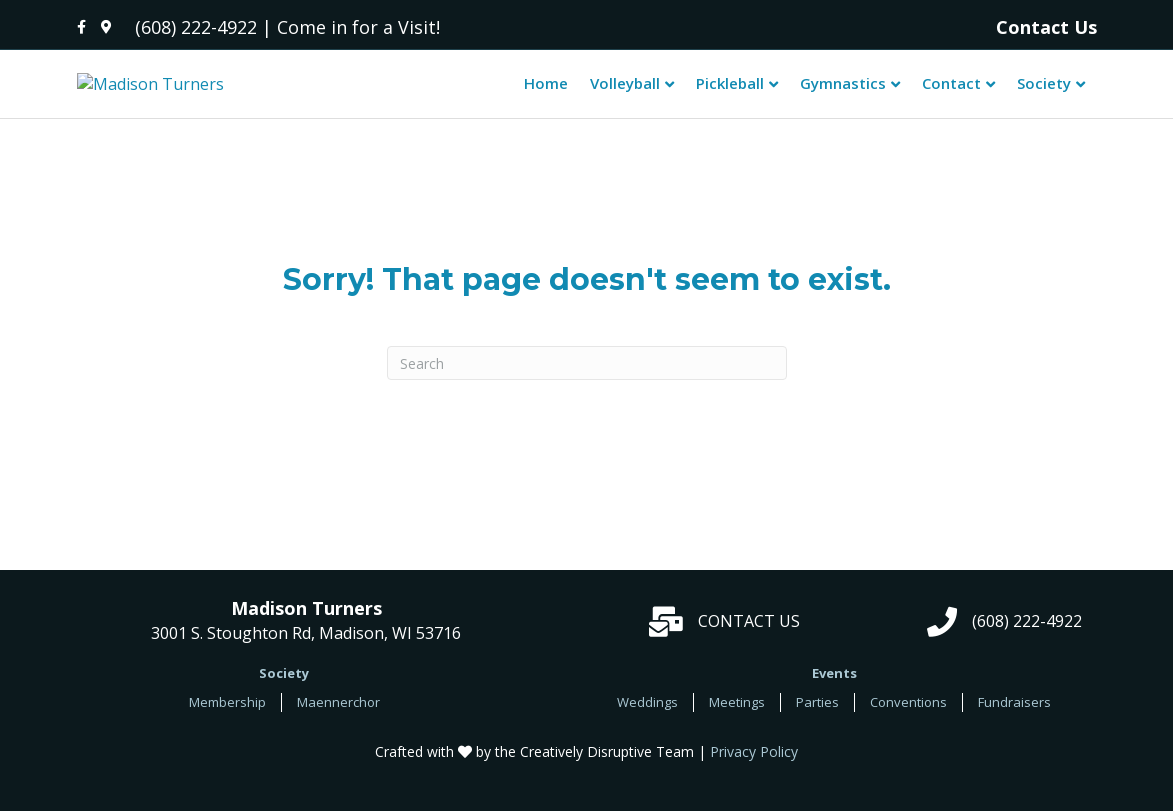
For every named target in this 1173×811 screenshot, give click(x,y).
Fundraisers (1014, 716)
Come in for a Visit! (358, 27)
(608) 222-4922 (196, 27)
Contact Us (1046, 27)
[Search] (587, 378)
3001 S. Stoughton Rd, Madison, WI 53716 (306, 635)
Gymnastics (843, 90)
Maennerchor (338, 716)
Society (1044, 90)
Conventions (908, 716)
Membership (227, 716)
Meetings (737, 716)
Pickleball (730, 90)
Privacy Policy (754, 765)
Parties (817, 716)
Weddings (647, 716)
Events (834, 687)
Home (546, 90)
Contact (951, 90)
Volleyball (625, 90)
